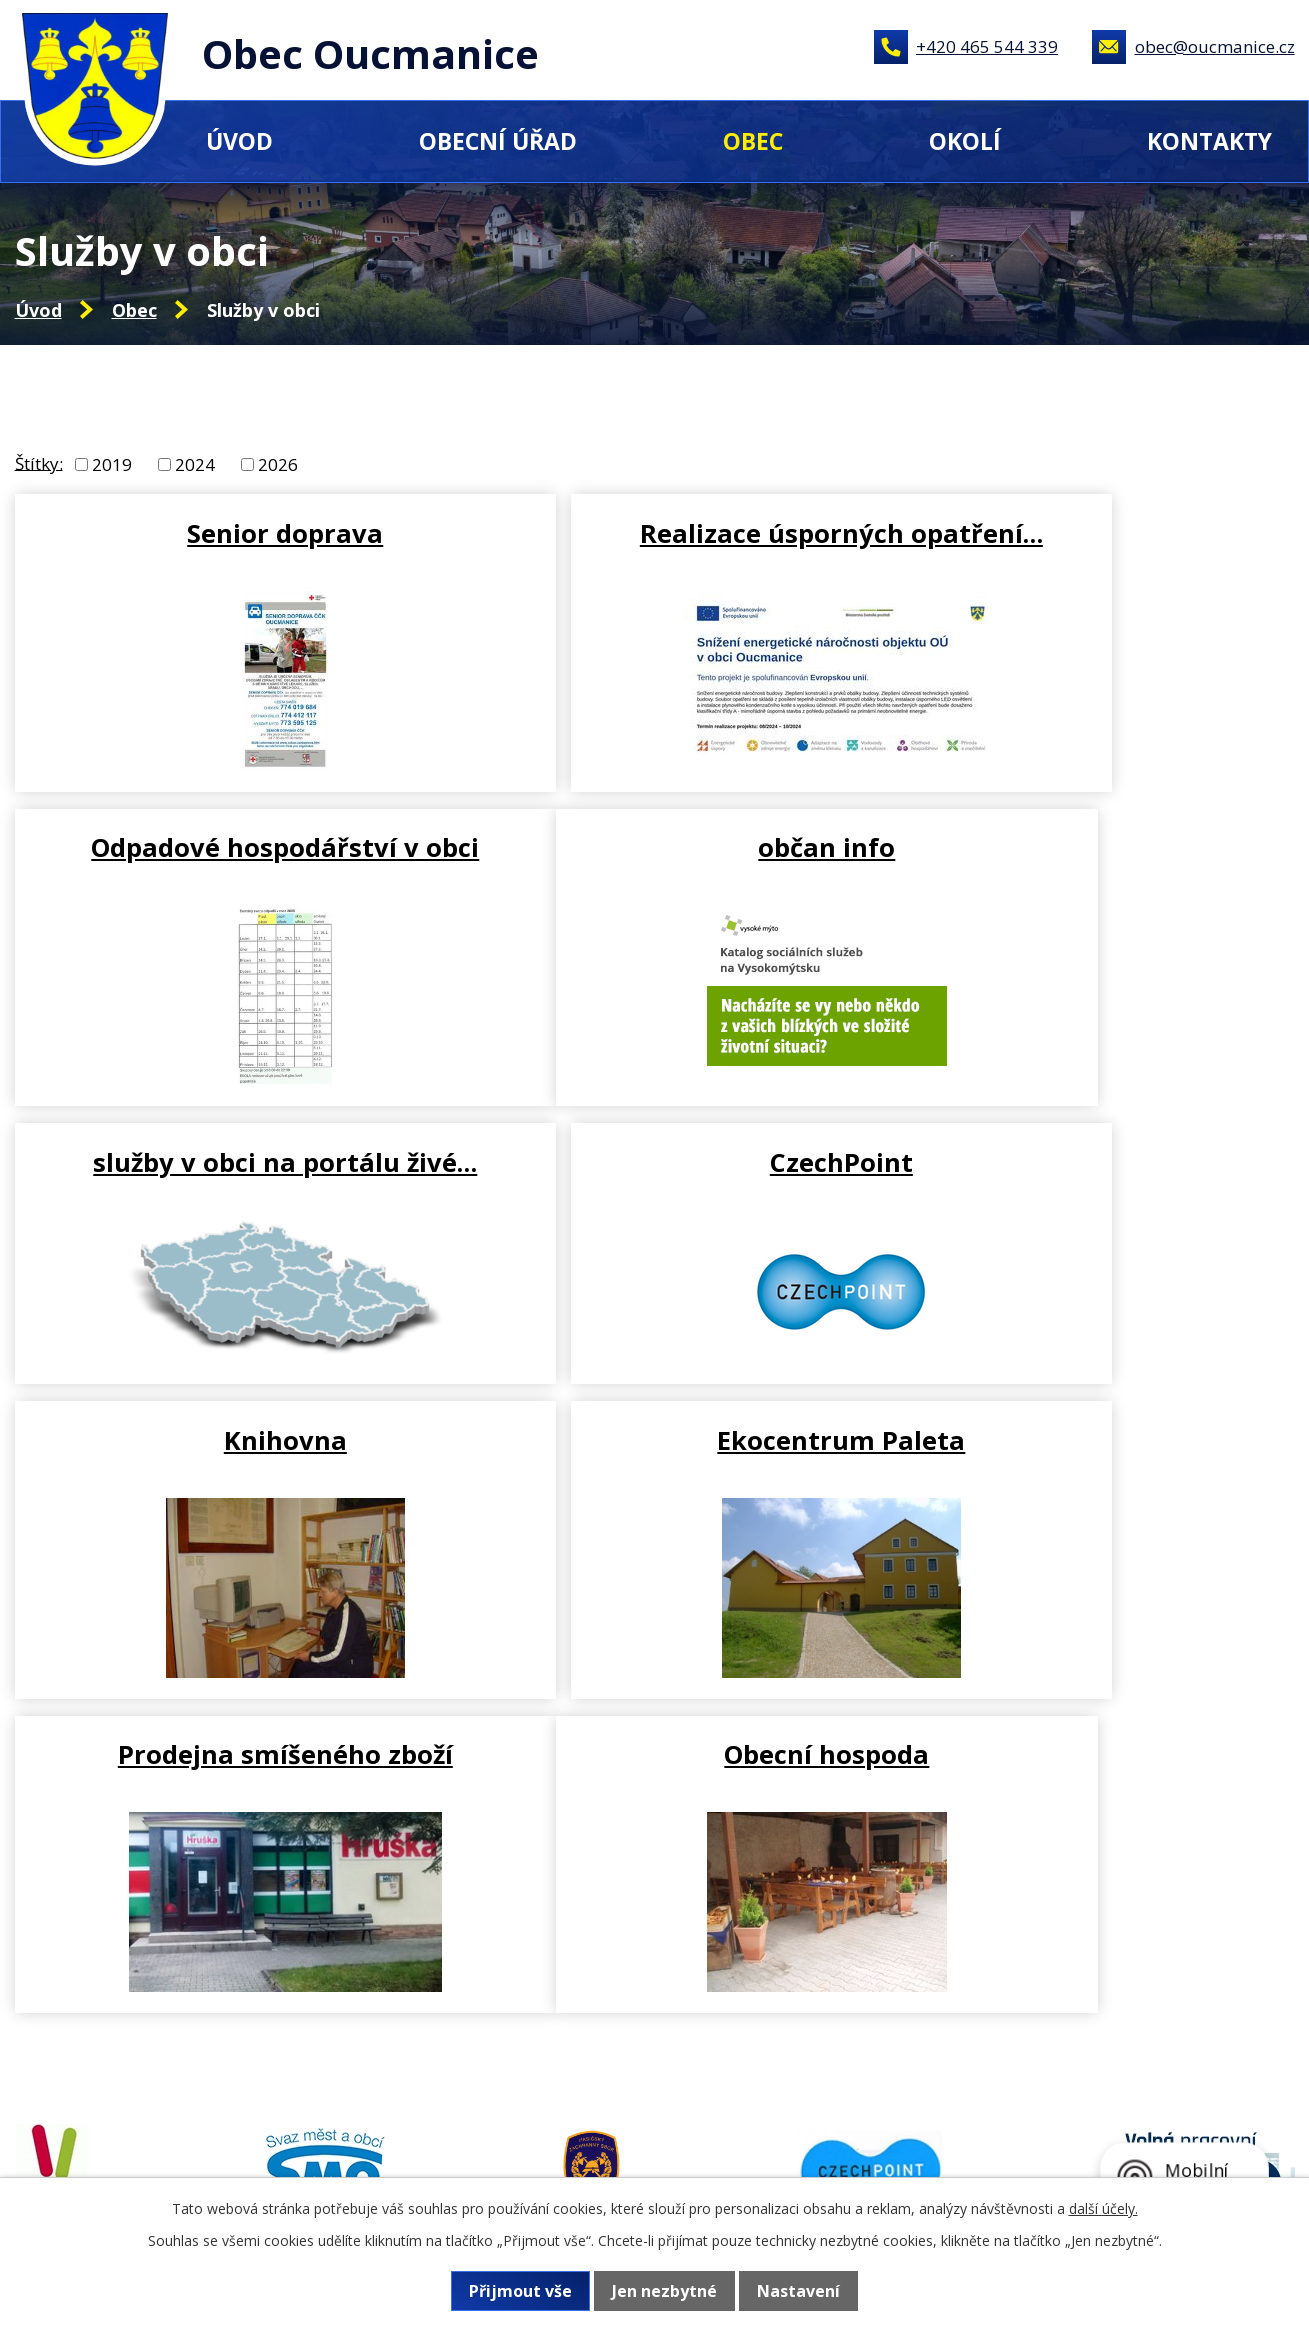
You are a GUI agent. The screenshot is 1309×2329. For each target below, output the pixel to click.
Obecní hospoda (221, 1464)
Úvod (239, 141)
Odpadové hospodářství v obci (1083, 549)
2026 (278, 464)
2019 (112, 464)
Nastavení (798, 2291)
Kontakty (1209, 141)
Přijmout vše (520, 2291)
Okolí (965, 141)
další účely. (1103, 2208)
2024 (195, 464)
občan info (221, 855)
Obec (753, 141)
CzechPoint (1083, 855)
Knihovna (221, 1149)
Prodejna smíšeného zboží (1083, 1149)
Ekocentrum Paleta (652, 1149)
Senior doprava (221, 533)
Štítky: (39, 462)
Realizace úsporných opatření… (652, 549)
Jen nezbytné (664, 2291)
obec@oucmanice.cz (1215, 46)
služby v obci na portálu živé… (652, 871)
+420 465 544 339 (987, 46)
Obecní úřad (498, 141)
